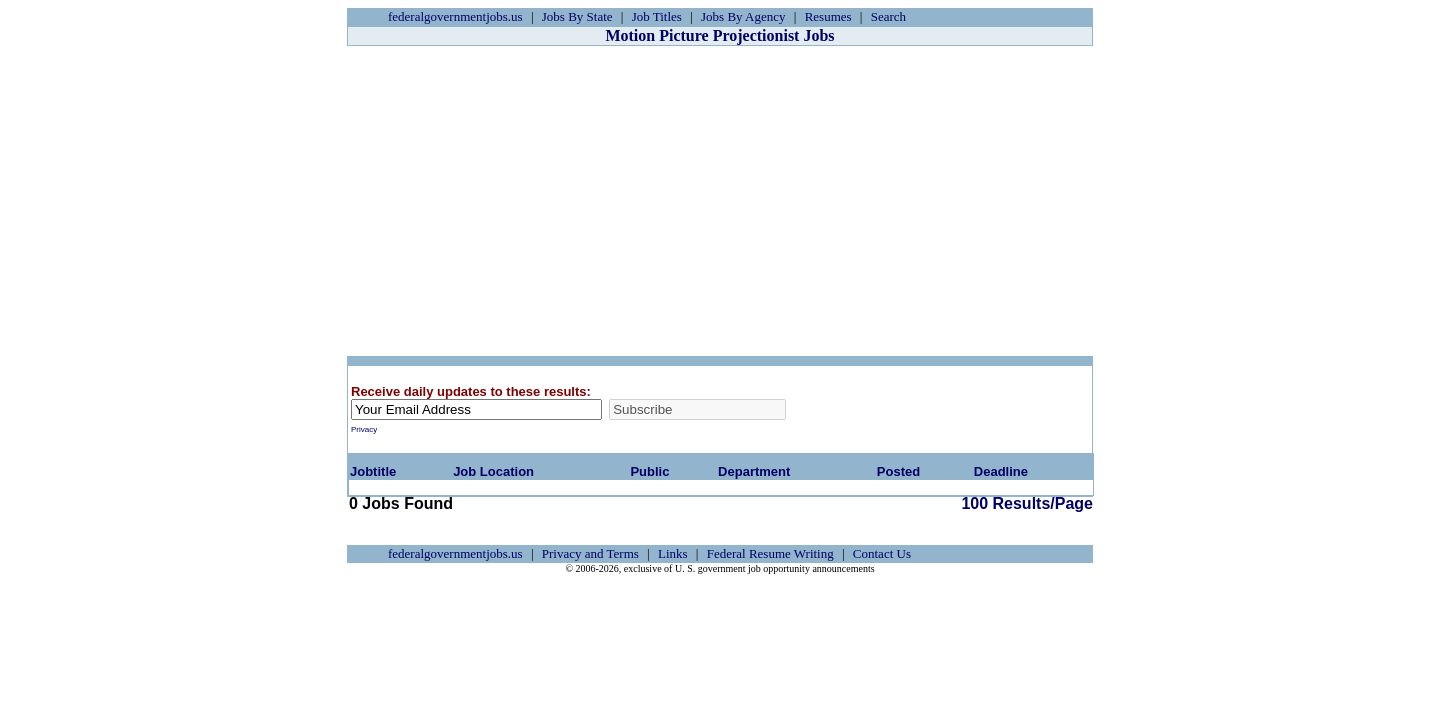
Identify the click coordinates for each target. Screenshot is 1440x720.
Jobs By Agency (743, 16)
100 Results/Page (683, 503)
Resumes (828, 16)
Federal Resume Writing (770, 553)
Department (754, 471)
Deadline (1001, 471)
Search (888, 16)
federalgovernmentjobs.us (455, 16)
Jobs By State (577, 16)
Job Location (493, 471)
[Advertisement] (720, 201)
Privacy (364, 429)
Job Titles (657, 16)
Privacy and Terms (590, 553)
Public (649, 471)
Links (673, 553)
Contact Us (882, 553)
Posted (898, 471)
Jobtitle (373, 471)
